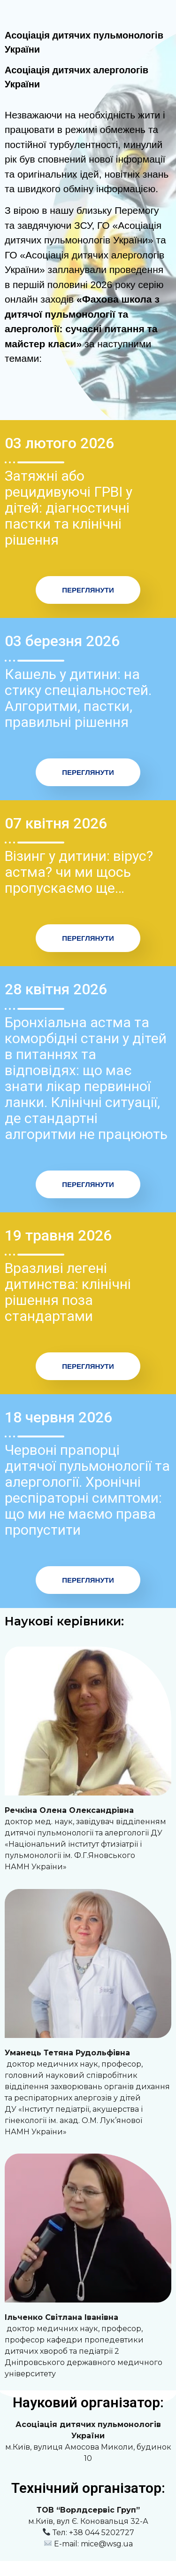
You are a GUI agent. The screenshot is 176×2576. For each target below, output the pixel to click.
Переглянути (88, 589)
